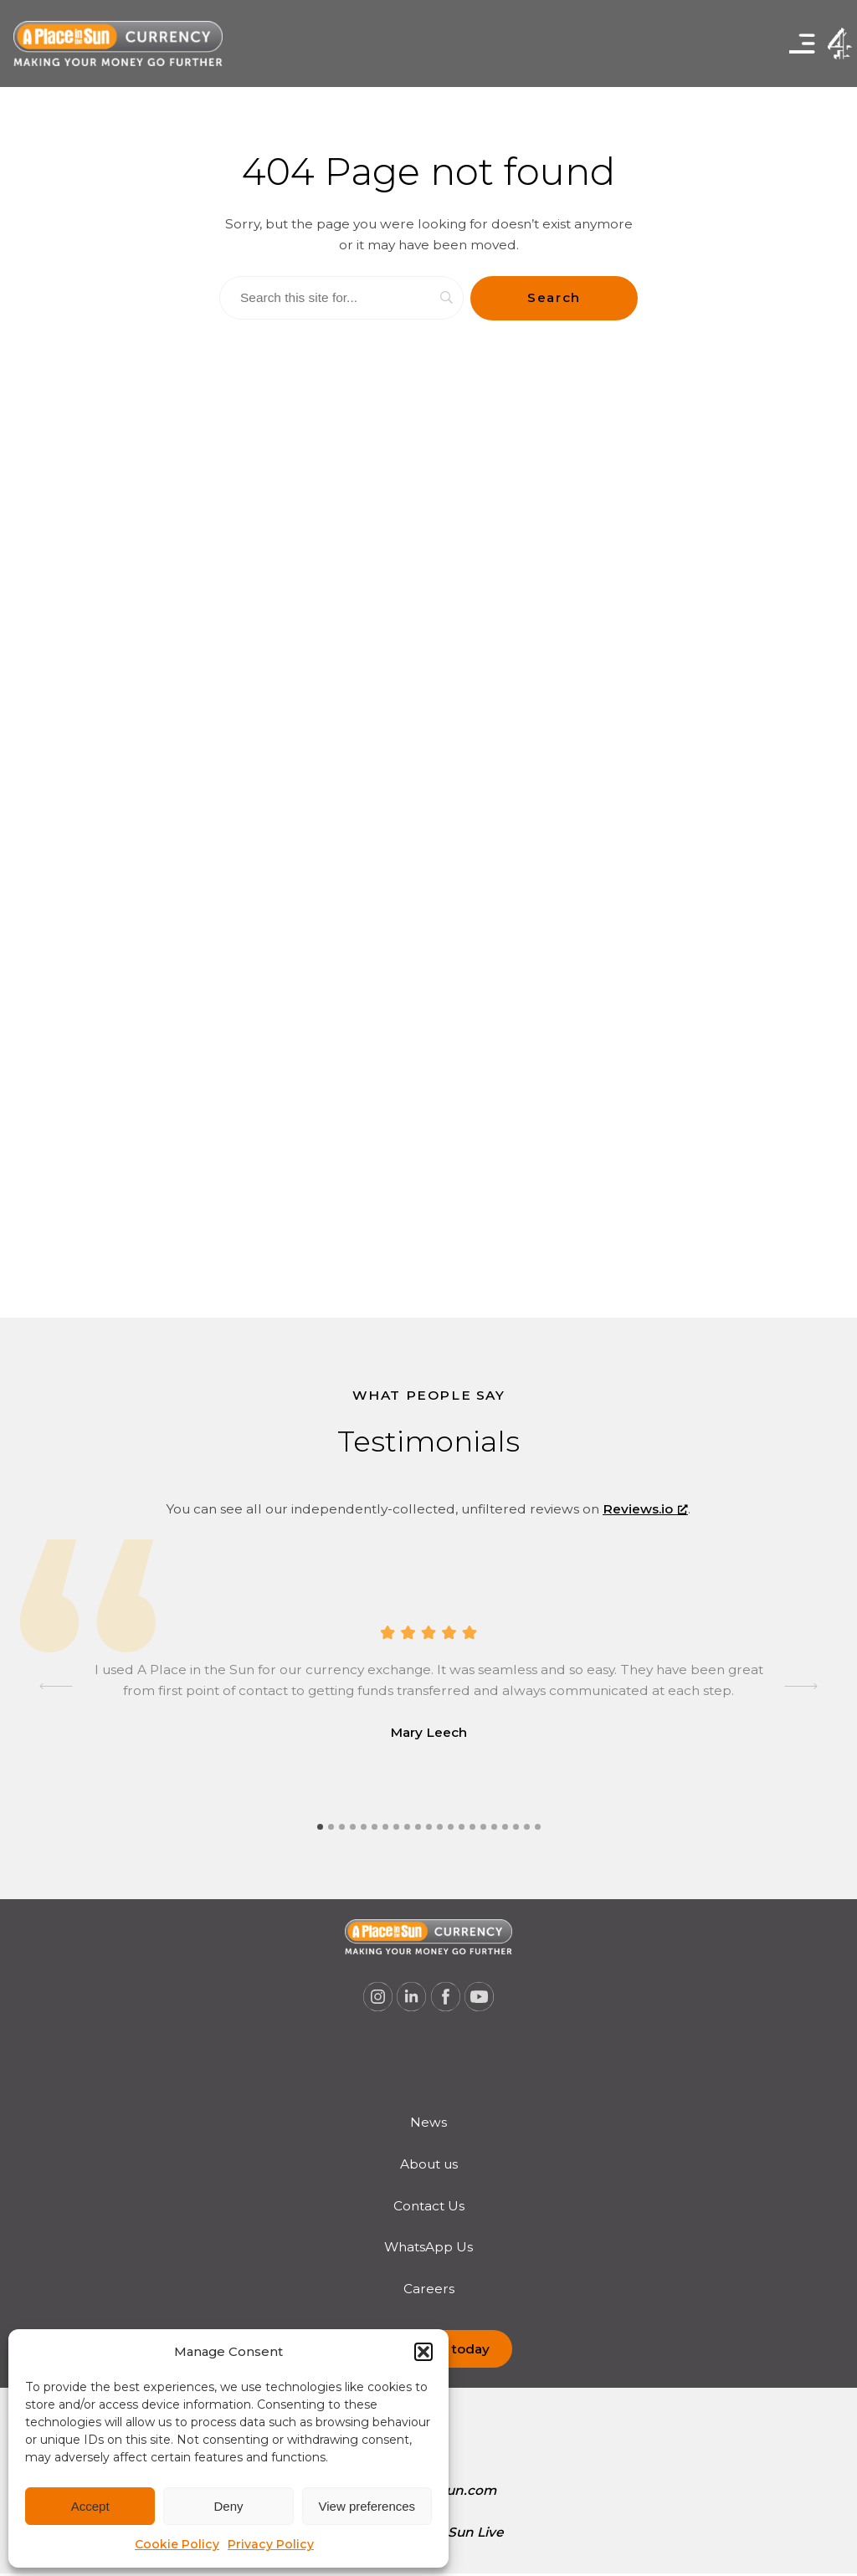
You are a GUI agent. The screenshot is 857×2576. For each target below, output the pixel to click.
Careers (428, 2289)
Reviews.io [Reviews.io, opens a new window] (645, 1509)
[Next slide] (801, 1686)
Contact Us (428, 2206)
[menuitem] (429, 2122)
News (428, 2122)
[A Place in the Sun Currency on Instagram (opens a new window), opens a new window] (377, 1997)
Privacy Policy (271, 2544)
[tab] (320, 1827)
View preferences (367, 2506)
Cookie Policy (177, 2544)
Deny (228, 2506)
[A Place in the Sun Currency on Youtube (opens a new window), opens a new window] (479, 1997)
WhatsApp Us (428, 2247)
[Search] (341, 298)
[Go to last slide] (56, 1686)
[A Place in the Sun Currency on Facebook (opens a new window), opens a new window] (446, 1997)
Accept (90, 2506)
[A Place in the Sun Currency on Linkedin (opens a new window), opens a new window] (412, 1997)
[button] (423, 2351)
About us (429, 2164)
